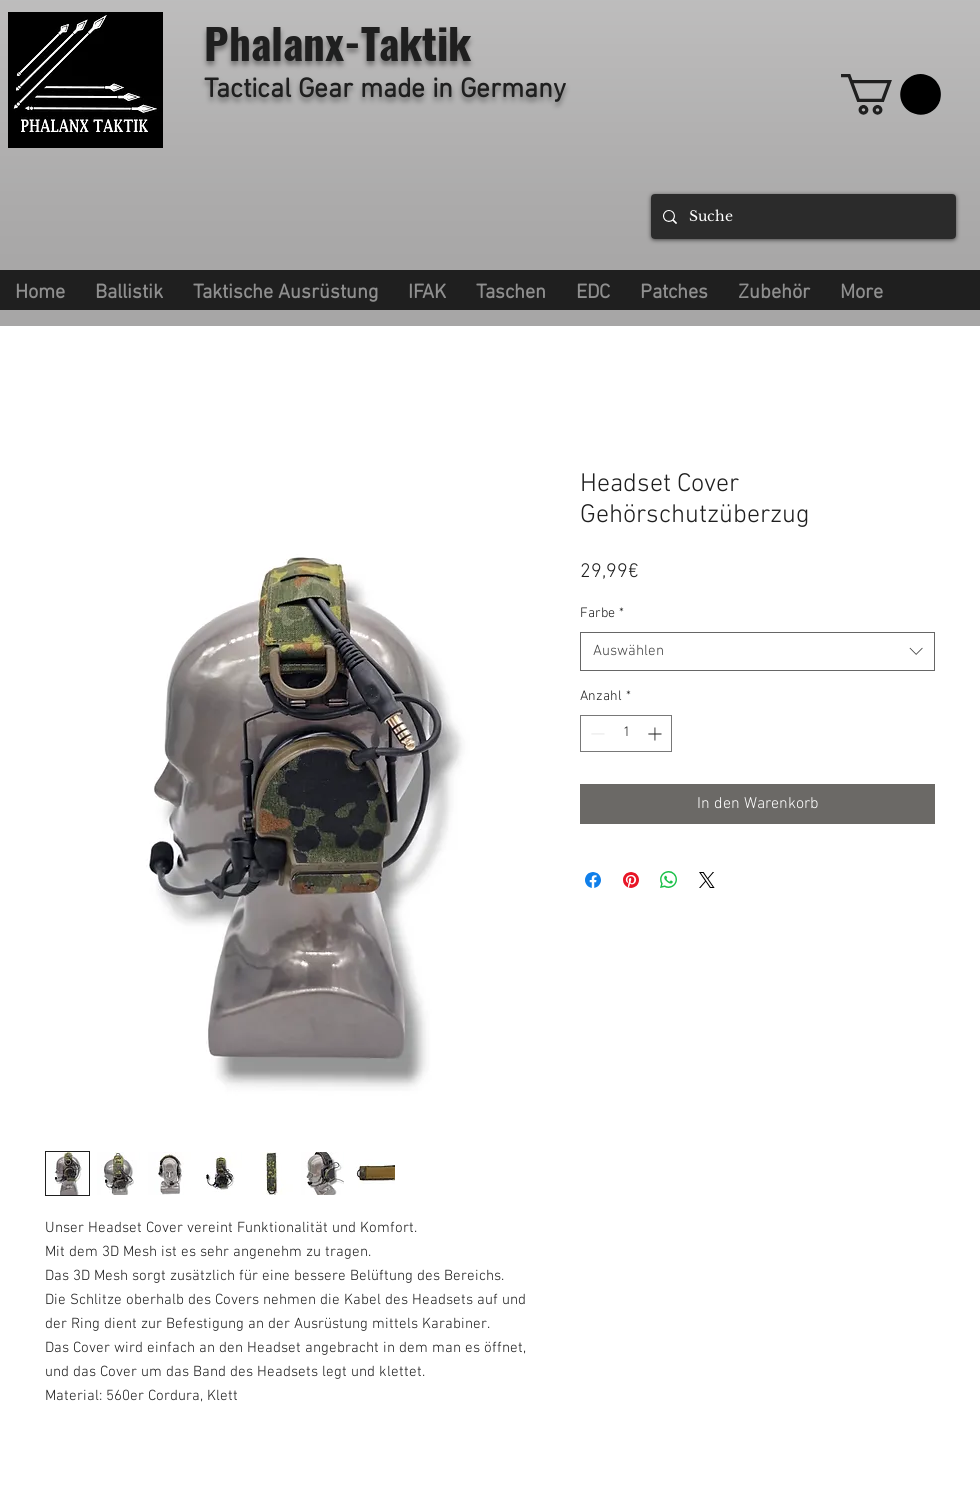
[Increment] (656, 733)
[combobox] (757, 651)
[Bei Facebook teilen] (593, 880)
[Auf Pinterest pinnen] (631, 880)
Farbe (602, 613)
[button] (285, 290)
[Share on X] (707, 880)
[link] (891, 94)
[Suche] (801, 216)
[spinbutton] (626, 733)
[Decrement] (595, 733)
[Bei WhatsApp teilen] (669, 880)
